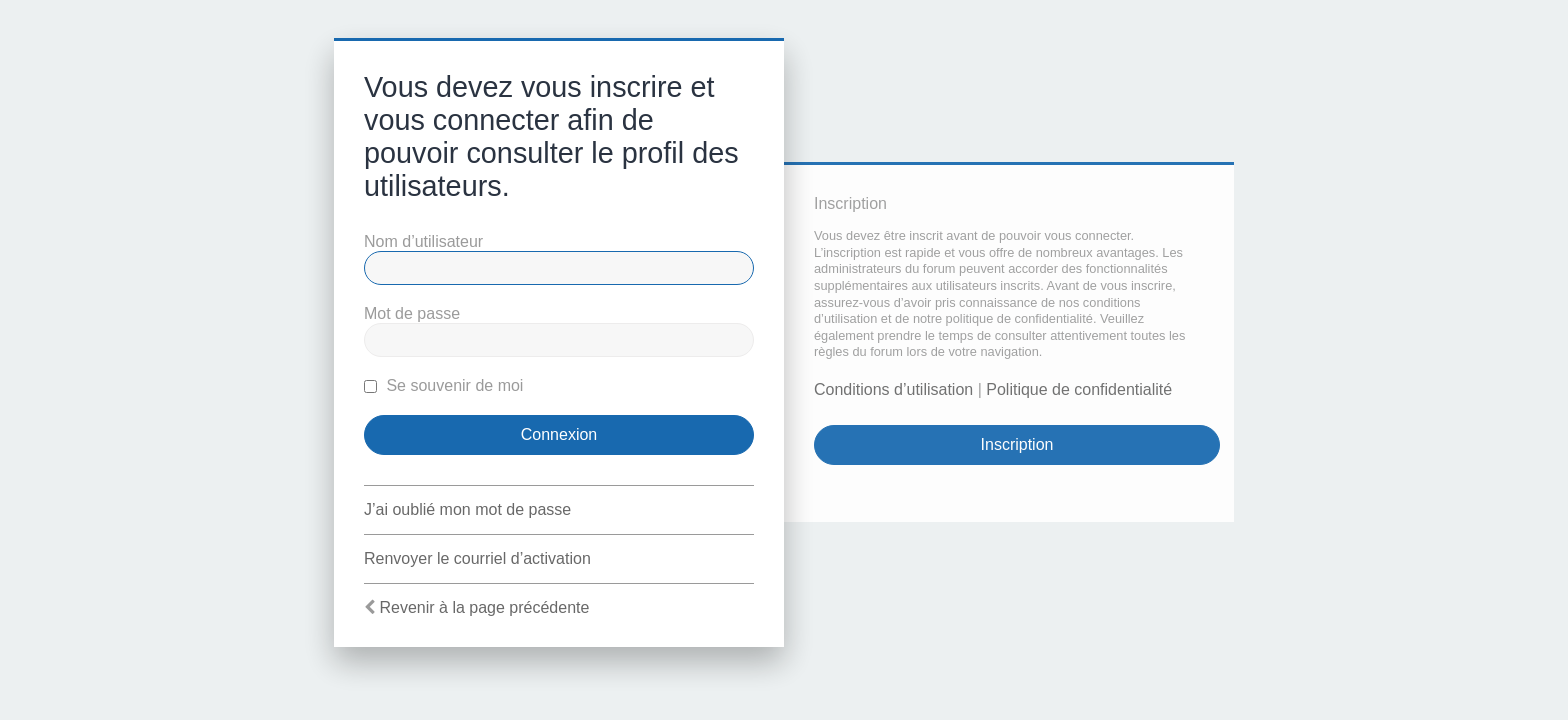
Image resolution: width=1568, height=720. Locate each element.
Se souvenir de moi (443, 385)
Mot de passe (412, 313)
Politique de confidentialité (1079, 389)
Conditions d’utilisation (893, 389)
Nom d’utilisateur (423, 241)
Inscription (1017, 444)
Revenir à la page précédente (484, 607)
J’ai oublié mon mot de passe (467, 509)
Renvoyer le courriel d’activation (477, 558)
